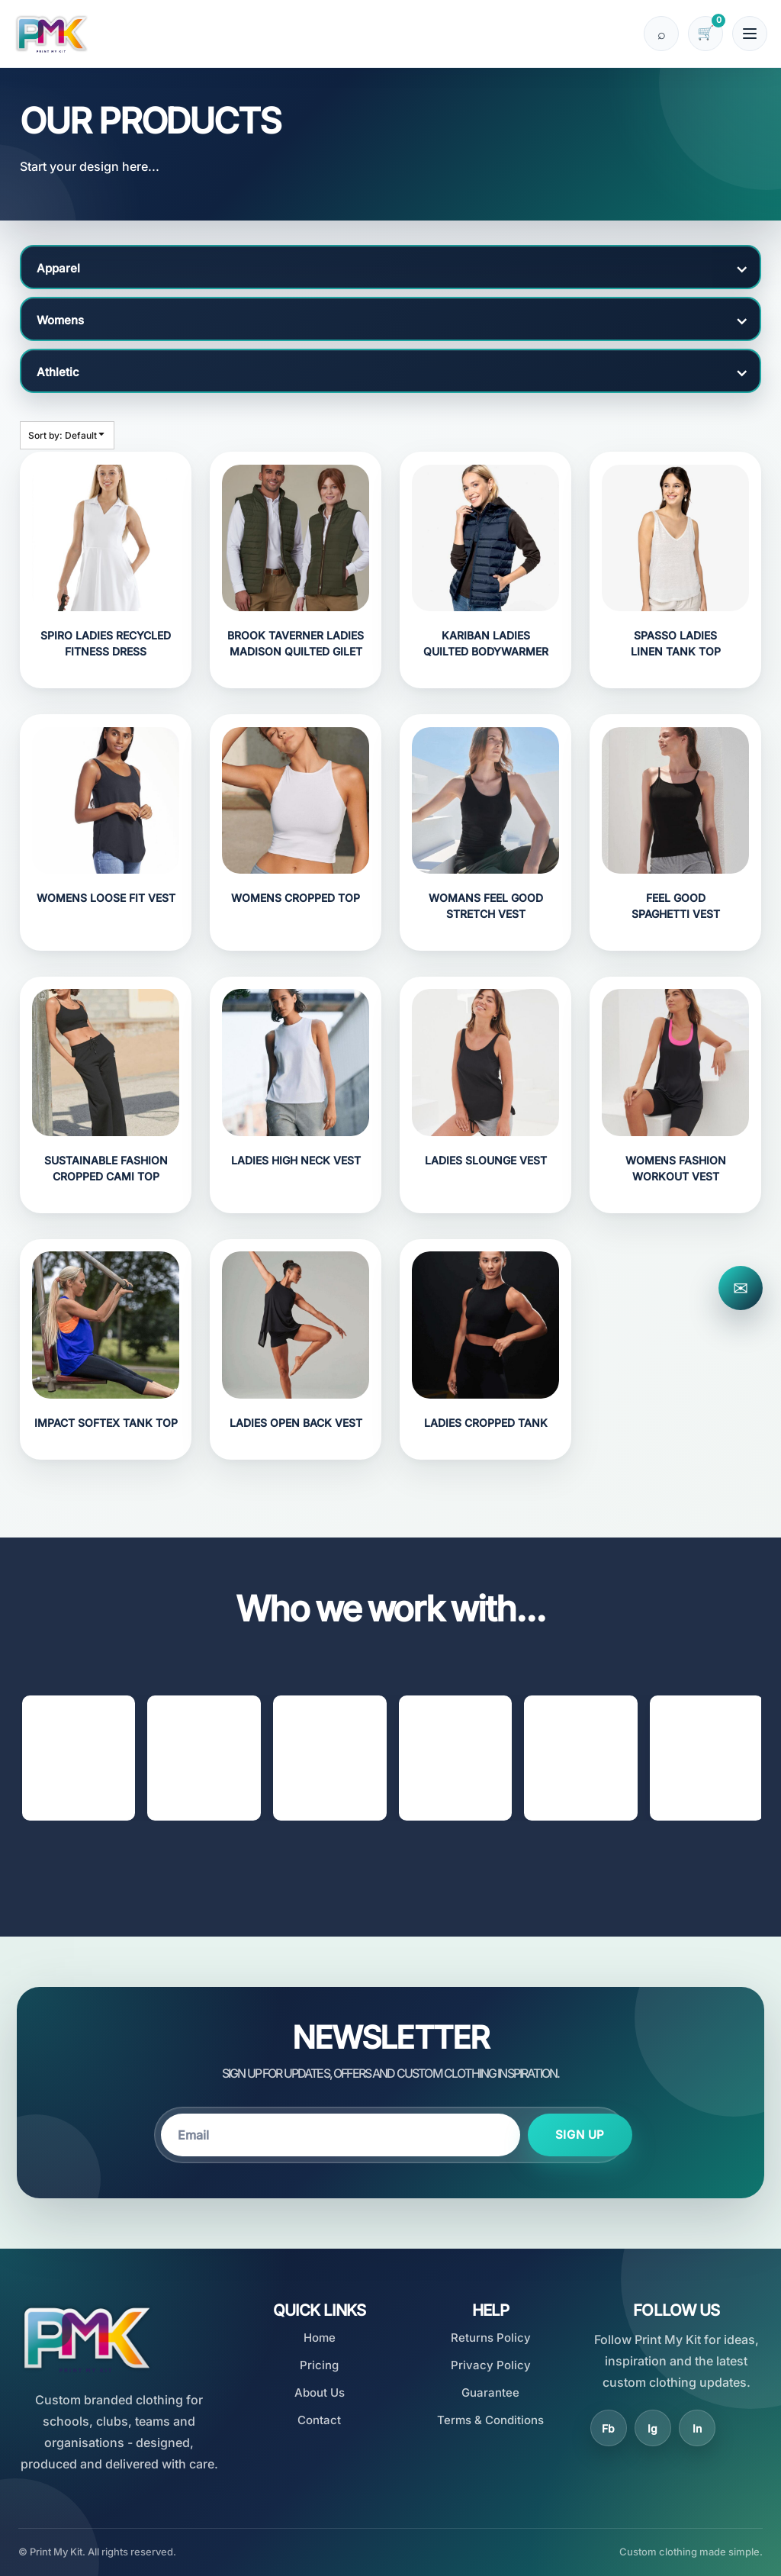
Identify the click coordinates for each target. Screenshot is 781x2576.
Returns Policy (491, 2337)
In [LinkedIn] (697, 2426)
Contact (319, 2418)
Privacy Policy (491, 2364)
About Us (319, 2391)
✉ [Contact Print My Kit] (740, 1288)
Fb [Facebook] (608, 2426)
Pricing (319, 2364)
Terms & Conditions (490, 2418)
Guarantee (490, 2391)
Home (320, 2337)
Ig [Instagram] (652, 2426)
